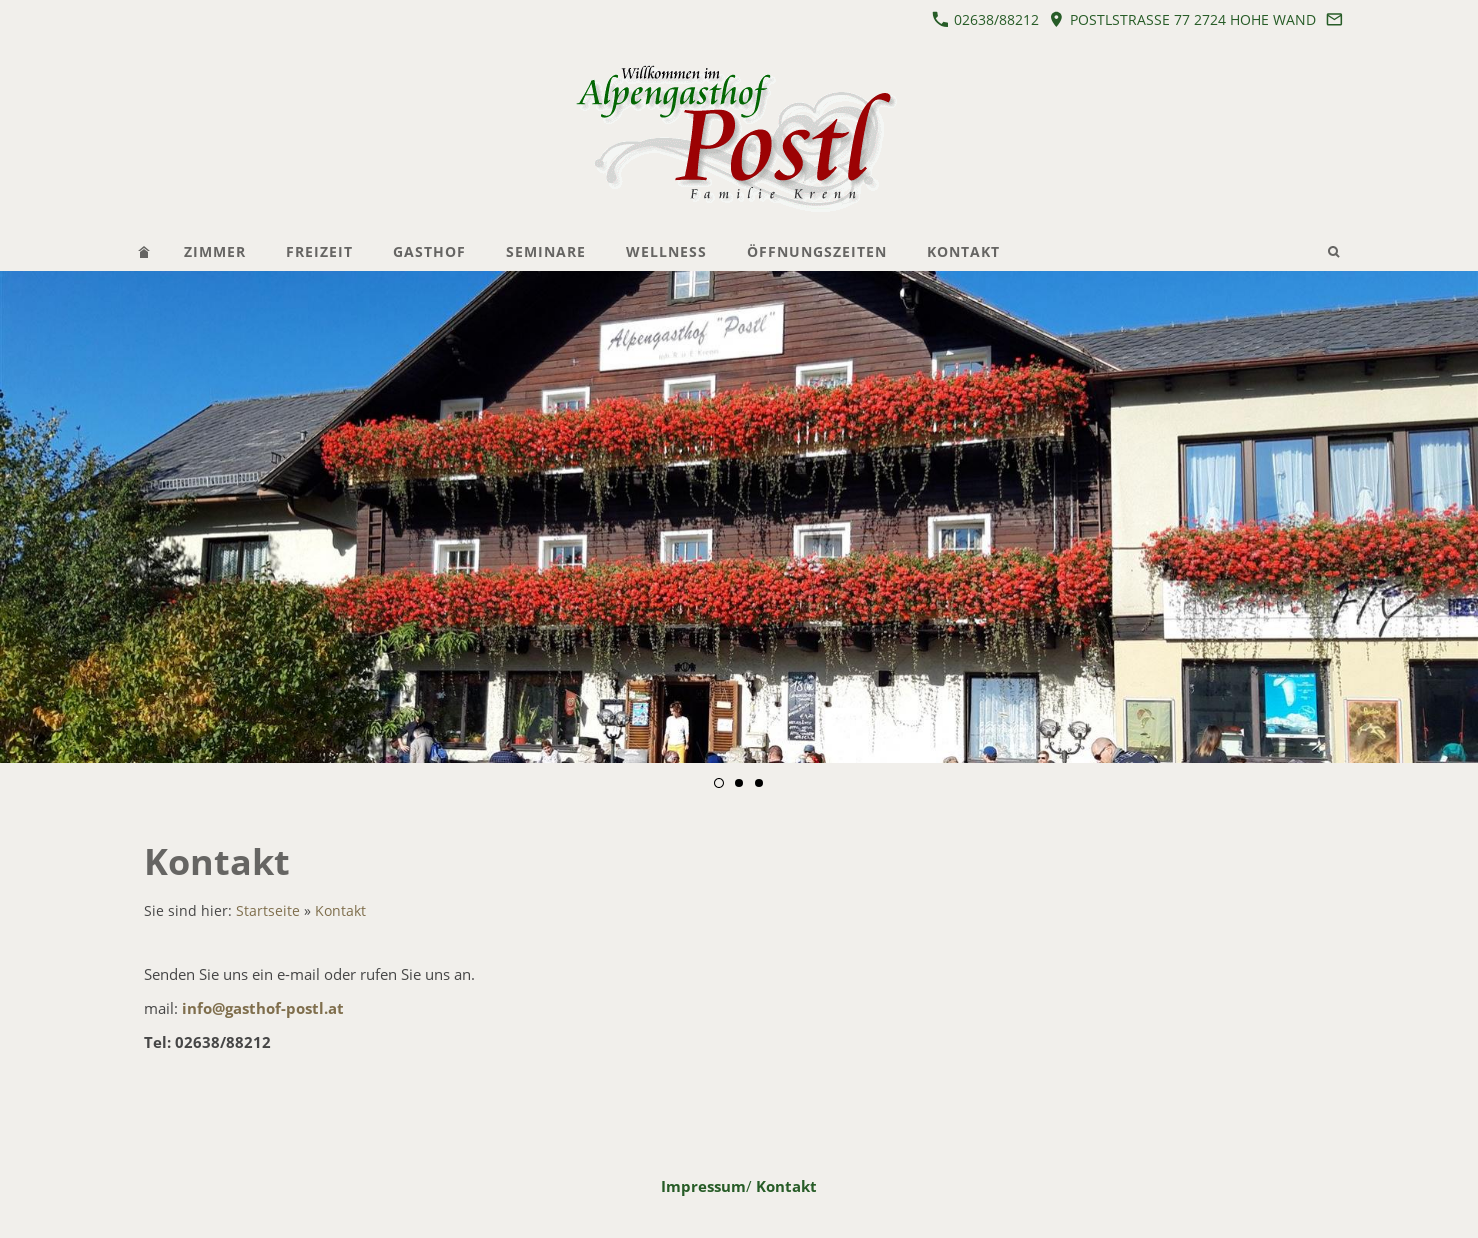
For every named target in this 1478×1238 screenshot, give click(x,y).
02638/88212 (985, 19)
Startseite (268, 911)
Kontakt (340, 911)
